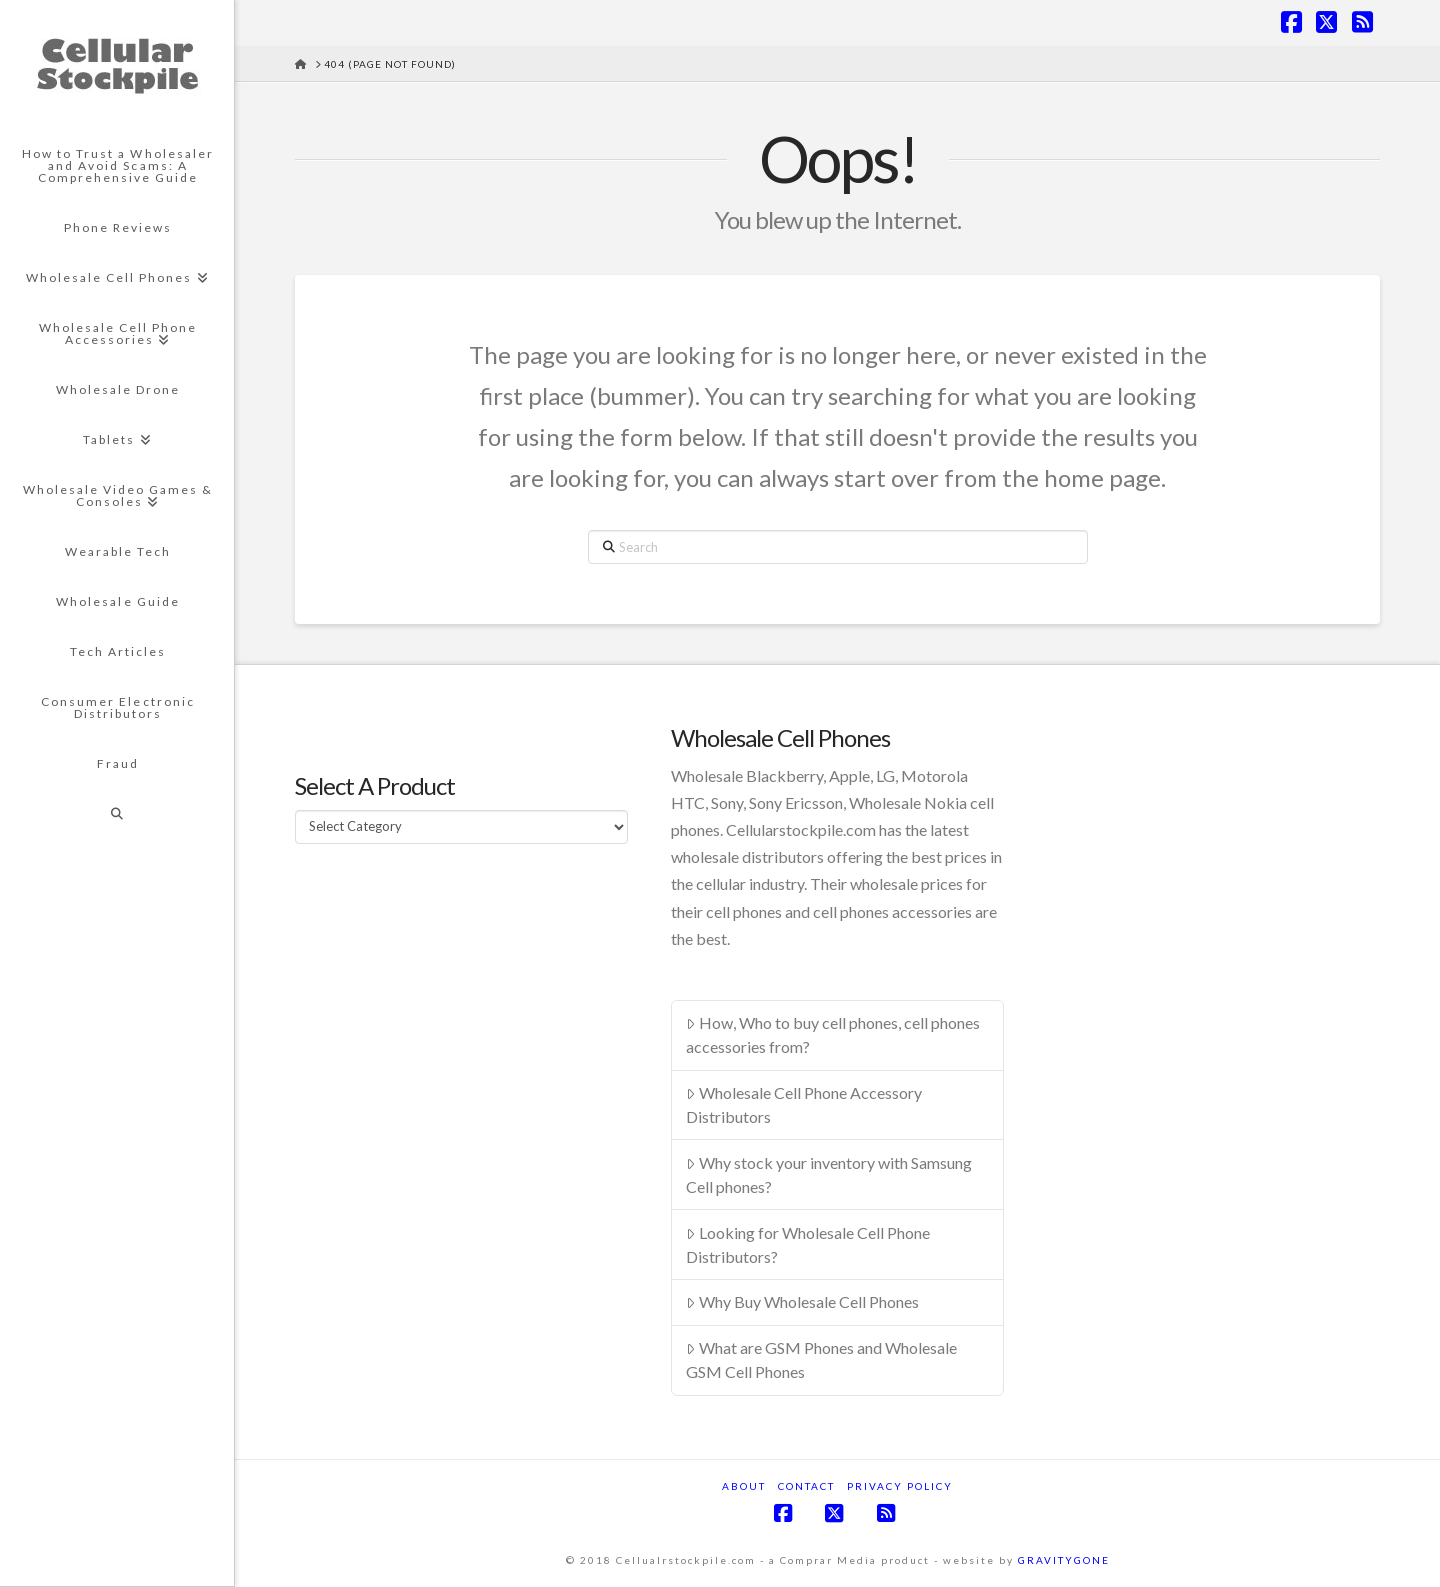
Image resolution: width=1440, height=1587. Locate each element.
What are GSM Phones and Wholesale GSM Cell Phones (821, 1359)
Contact (806, 1486)
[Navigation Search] (117, 814)
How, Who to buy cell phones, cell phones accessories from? (833, 1034)
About (744, 1486)
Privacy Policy (900, 1486)
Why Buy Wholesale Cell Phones (802, 1301)
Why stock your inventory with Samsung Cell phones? (829, 1174)
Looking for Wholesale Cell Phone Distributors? (808, 1244)
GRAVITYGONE (1064, 1560)
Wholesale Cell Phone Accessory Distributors (804, 1104)
